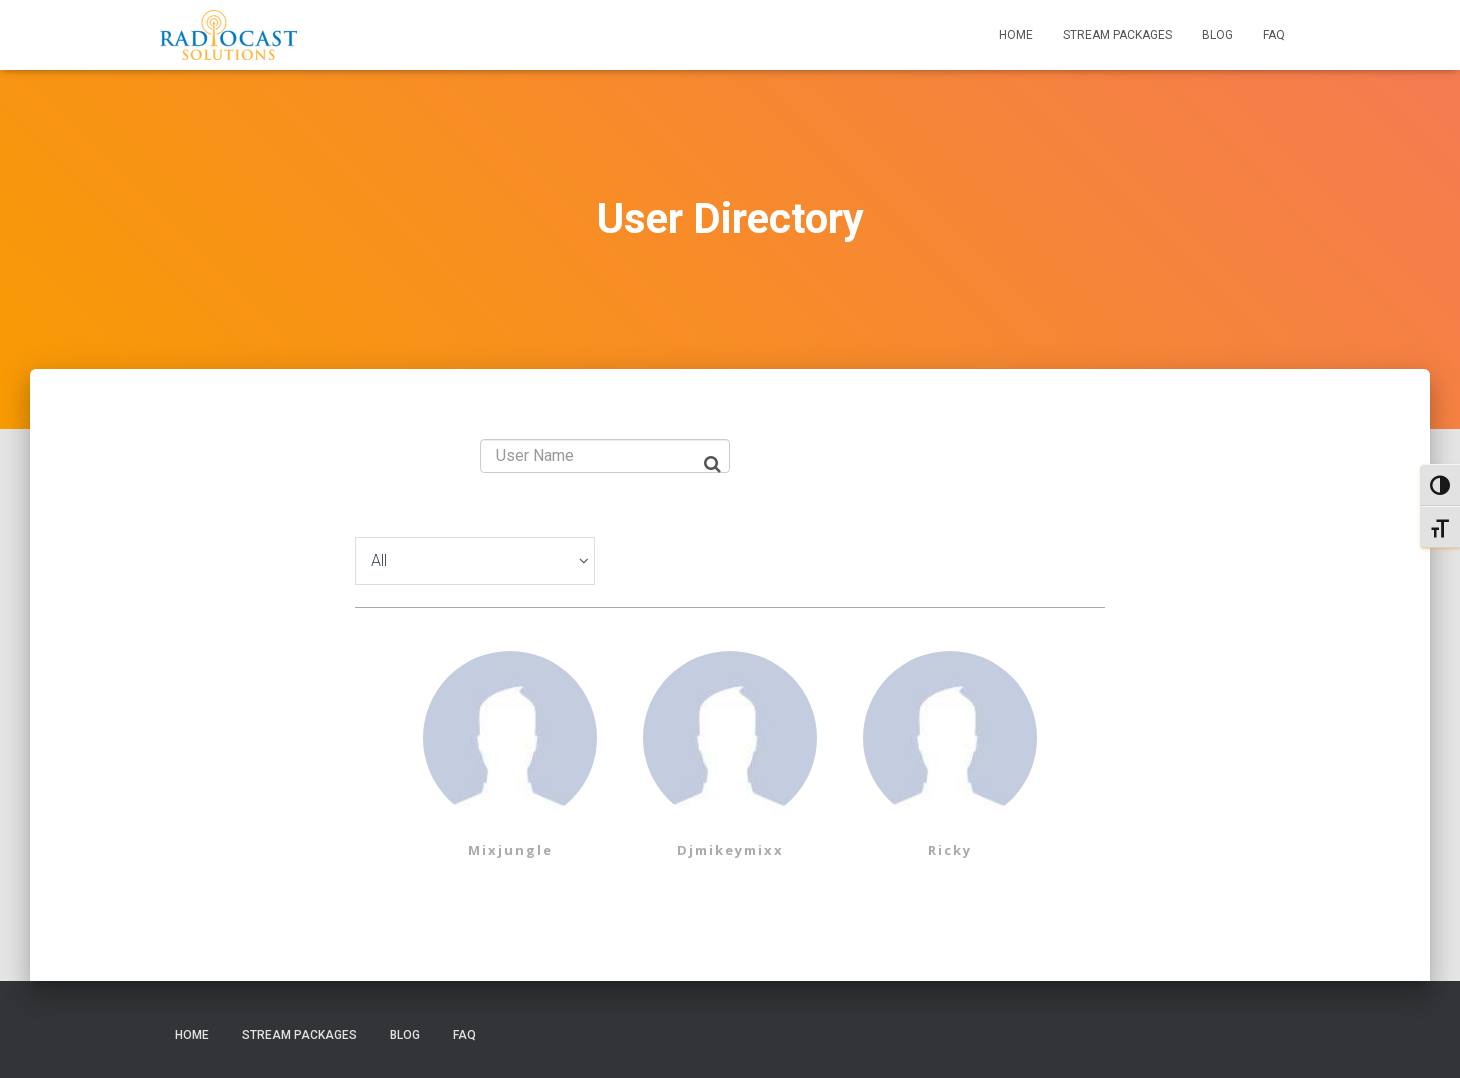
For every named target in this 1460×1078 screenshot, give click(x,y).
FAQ (1274, 35)
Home (1016, 35)
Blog (1217, 35)
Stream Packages (1117, 35)
